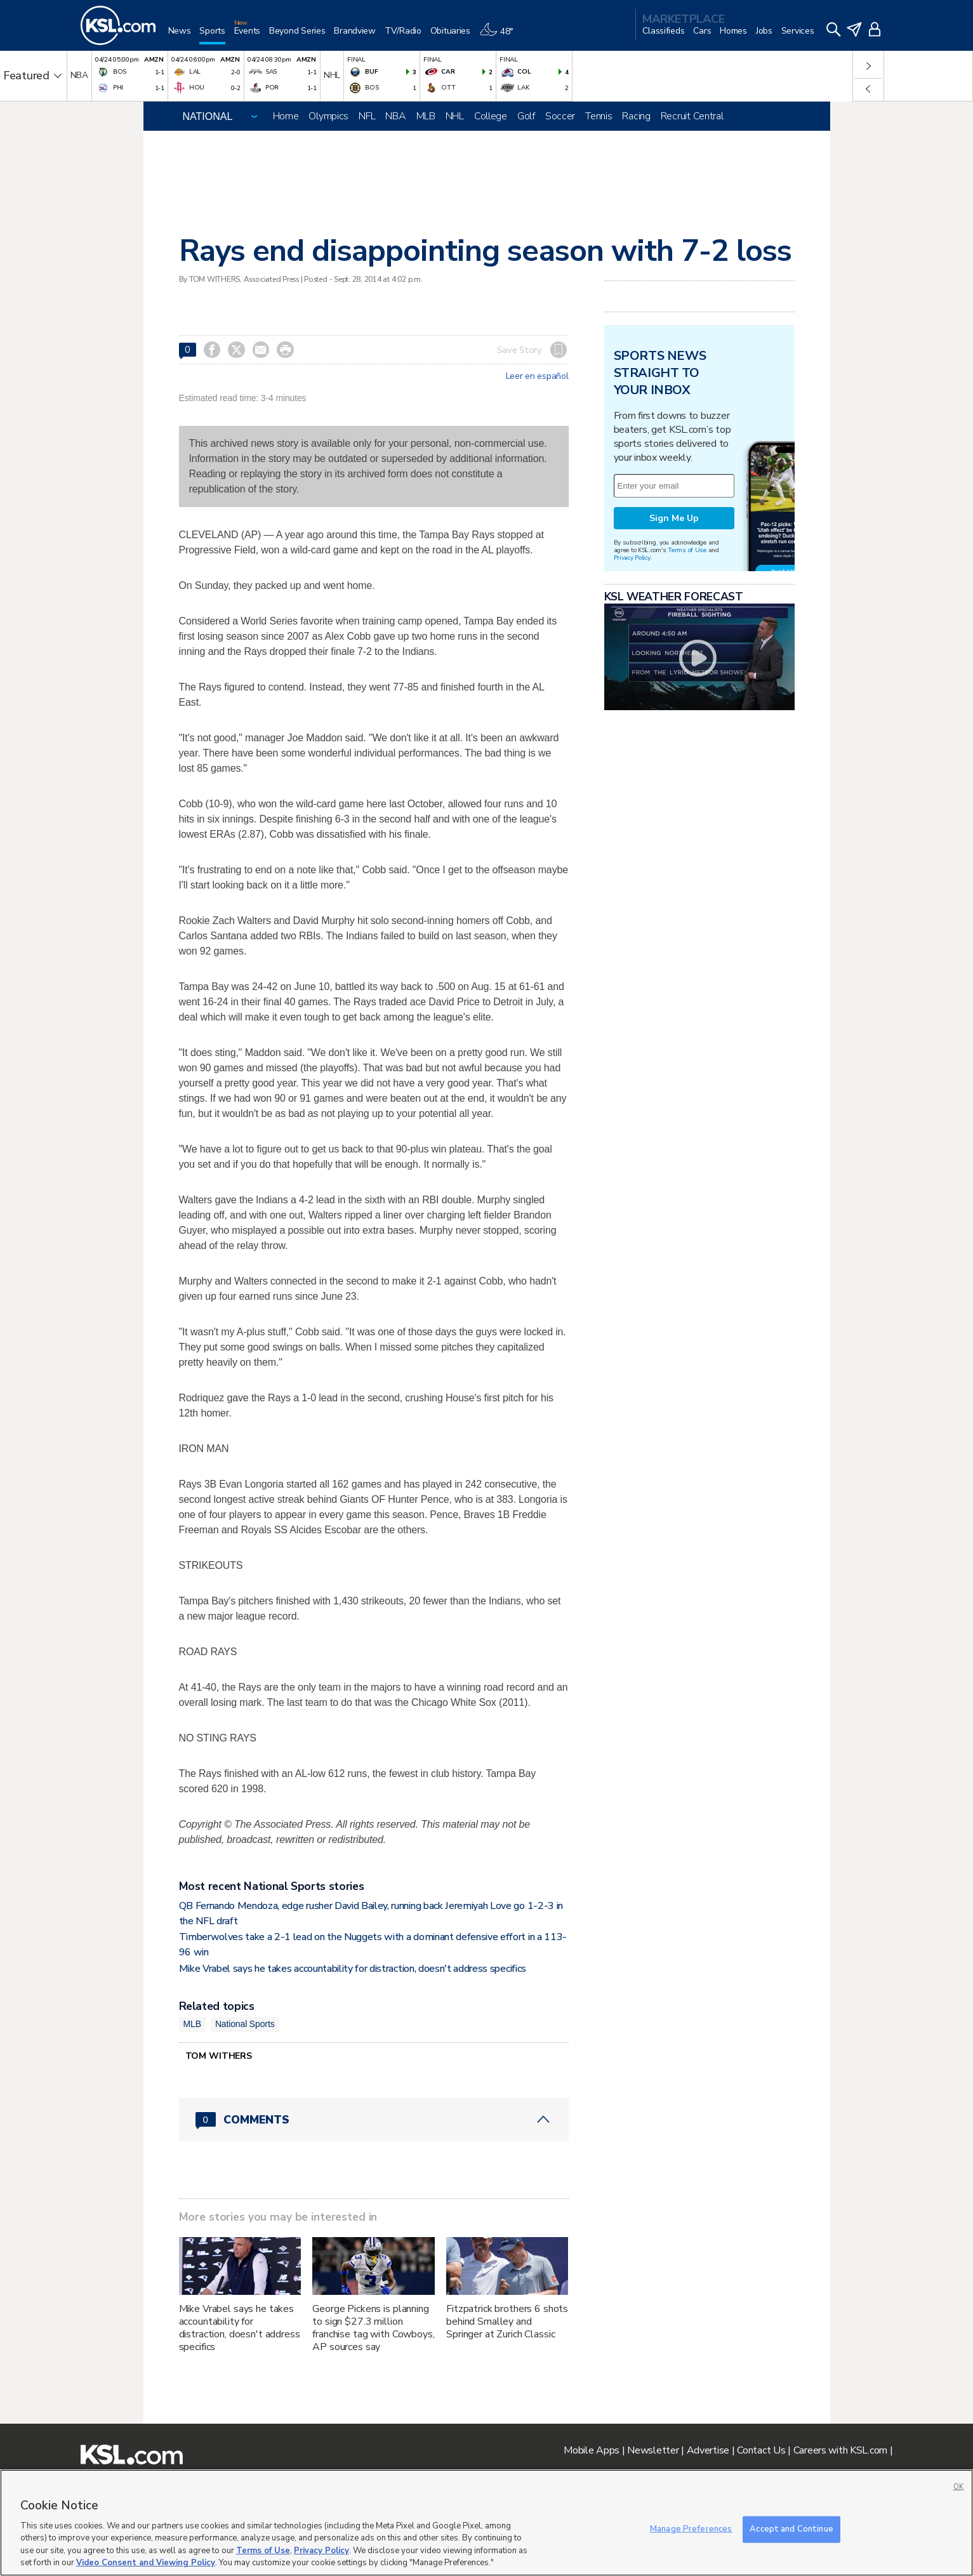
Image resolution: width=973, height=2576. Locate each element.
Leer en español (537, 376)
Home (286, 116)
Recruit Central (692, 116)
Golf (526, 116)
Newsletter (652, 2450)
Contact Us (761, 2450)
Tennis (598, 116)
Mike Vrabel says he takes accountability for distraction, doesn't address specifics (352, 1969)
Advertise (708, 2450)
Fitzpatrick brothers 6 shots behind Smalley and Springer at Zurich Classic (507, 2321)
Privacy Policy (632, 557)
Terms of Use (687, 550)
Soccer (560, 116)
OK (958, 2487)
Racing (636, 116)
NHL (455, 116)
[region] (486, 2522)
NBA (395, 116)
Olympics (328, 116)
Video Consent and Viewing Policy (145, 2562)
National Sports (245, 2024)
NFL (367, 116)
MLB (425, 116)
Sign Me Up (674, 518)
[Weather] (500, 36)
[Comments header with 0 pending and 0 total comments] (374, 2119)
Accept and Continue (791, 2529)
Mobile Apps (591, 2450)
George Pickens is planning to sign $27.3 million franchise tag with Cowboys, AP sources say (373, 2328)
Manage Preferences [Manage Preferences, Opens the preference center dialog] (691, 2529)
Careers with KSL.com (840, 2450)
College (490, 116)
